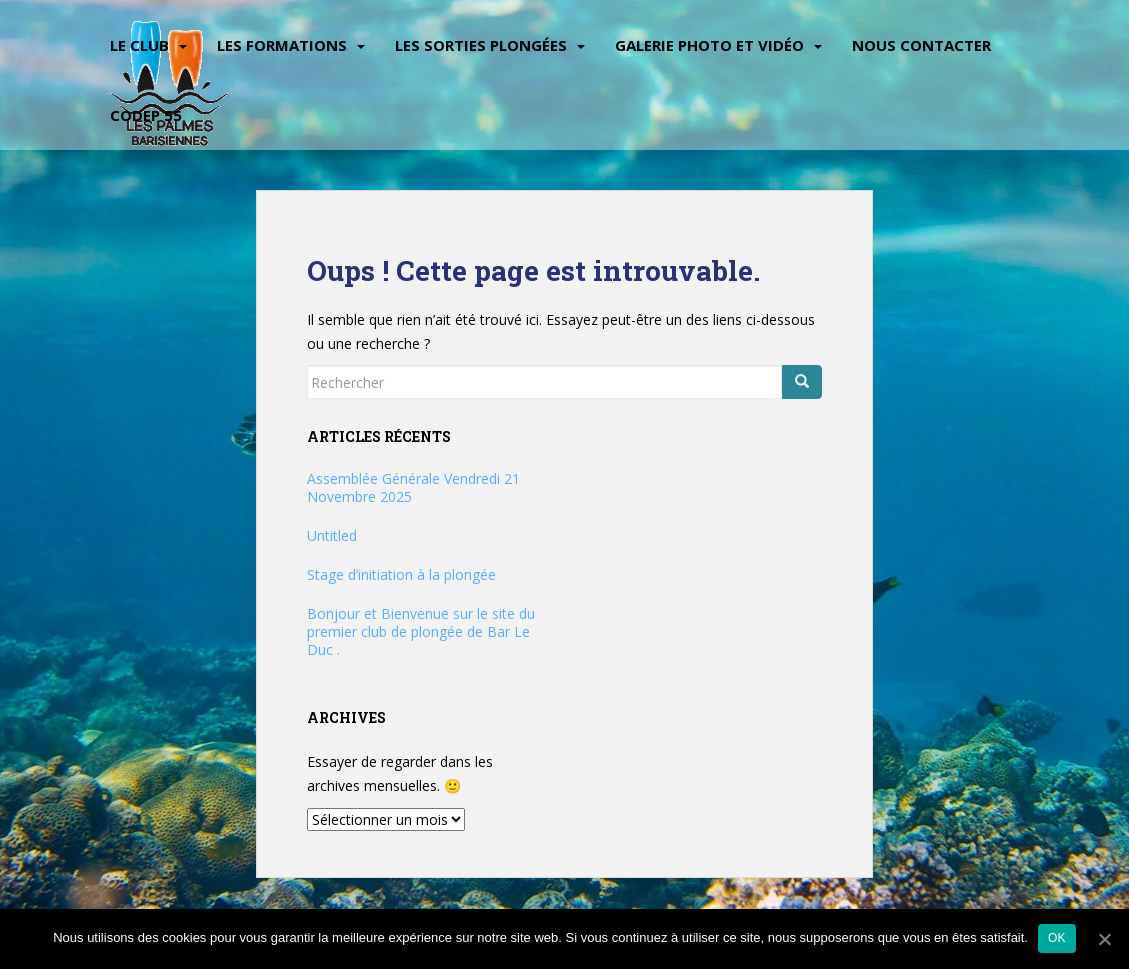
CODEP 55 (146, 115)
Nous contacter (921, 45)
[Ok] (1104, 939)
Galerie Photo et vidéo (709, 45)
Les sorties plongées (481, 45)
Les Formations (282, 45)
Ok (1057, 938)
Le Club (139, 45)
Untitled (332, 535)
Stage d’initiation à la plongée (401, 574)
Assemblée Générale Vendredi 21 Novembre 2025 (413, 487)
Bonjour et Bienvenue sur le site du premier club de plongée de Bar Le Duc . (421, 631)
